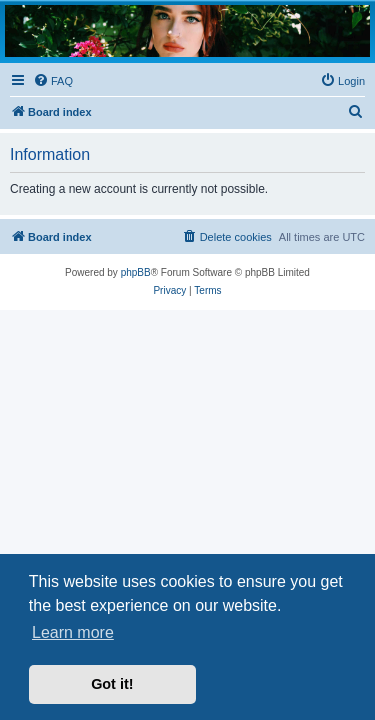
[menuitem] (53, 81)
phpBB (136, 272)
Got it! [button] (112, 684)
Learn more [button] (73, 632)
